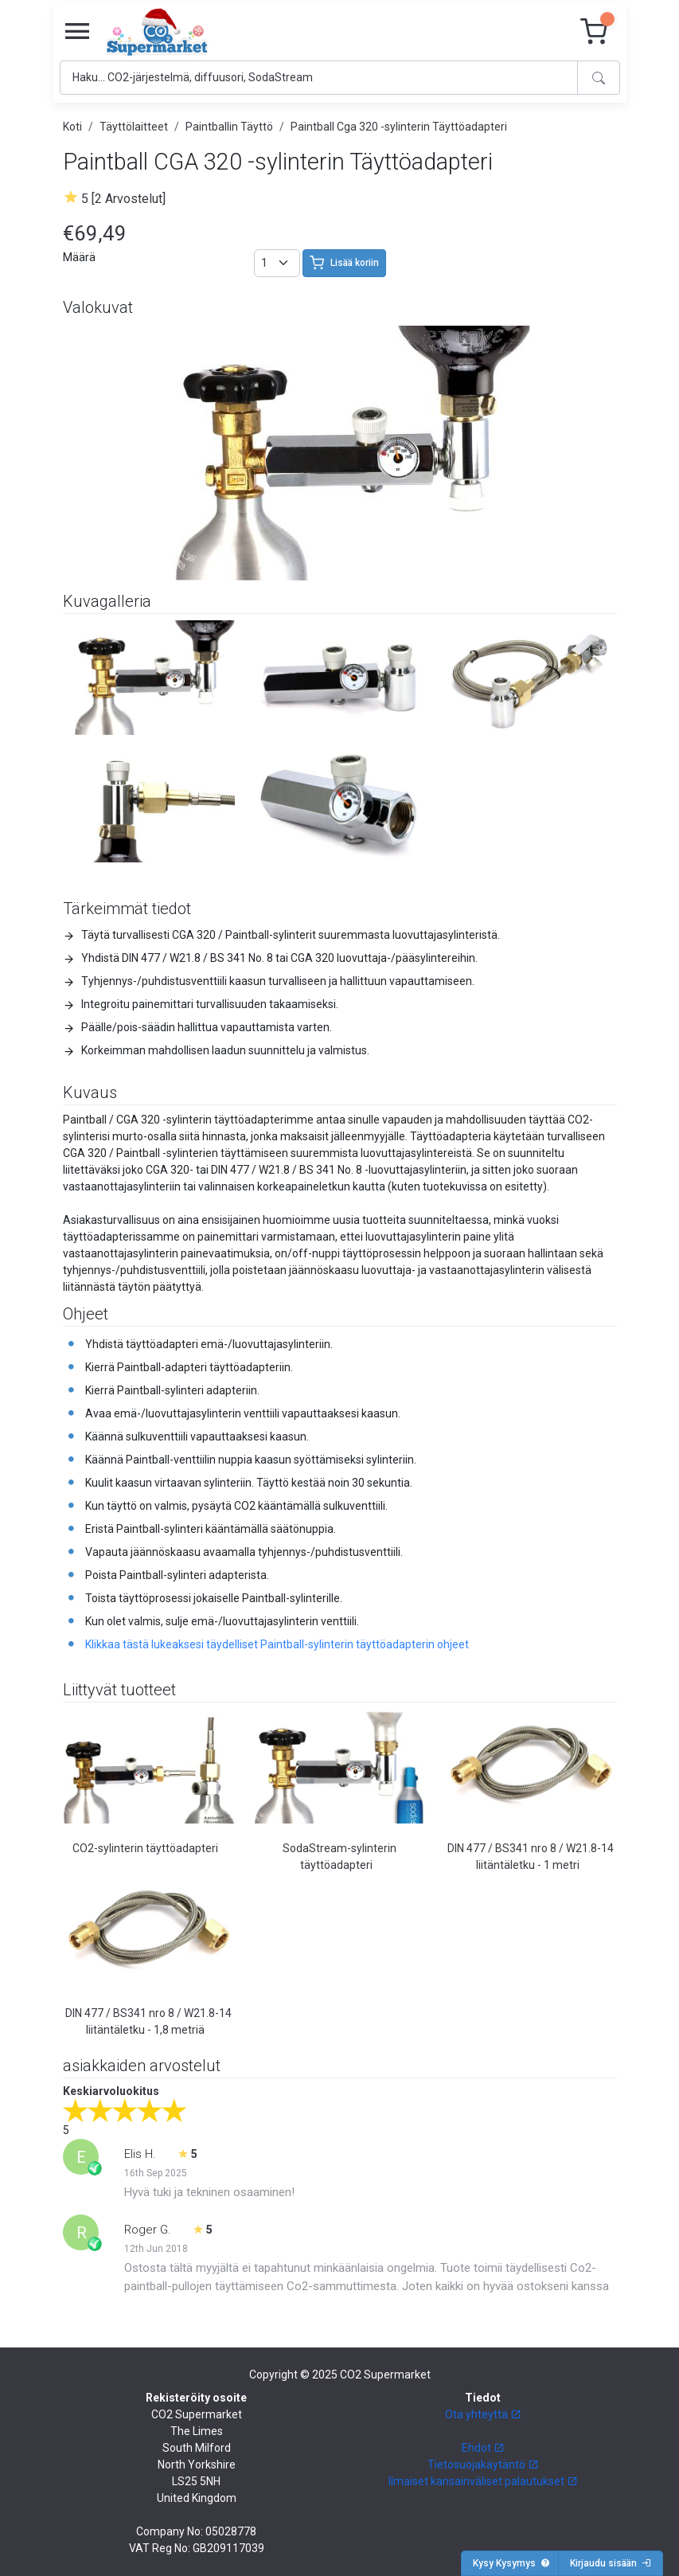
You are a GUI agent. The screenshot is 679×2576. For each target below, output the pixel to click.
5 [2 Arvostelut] (123, 198)
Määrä (79, 257)
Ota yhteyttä (483, 2414)
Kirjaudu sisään (610, 2563)
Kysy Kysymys (511, 2563)
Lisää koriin (344, 263)
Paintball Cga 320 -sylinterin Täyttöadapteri (399, 126)
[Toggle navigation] (77, 32)
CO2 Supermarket (385, 2374)
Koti (72, 126)
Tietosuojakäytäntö (483, 2464)
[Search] (319, 78)
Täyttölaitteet (134, 126)
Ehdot (483, 2447)
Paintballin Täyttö (229, 126)
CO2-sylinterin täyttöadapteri (145, 1848)
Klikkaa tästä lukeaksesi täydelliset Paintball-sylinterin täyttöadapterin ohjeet (277, 1644)
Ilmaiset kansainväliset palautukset (483, 2481)
